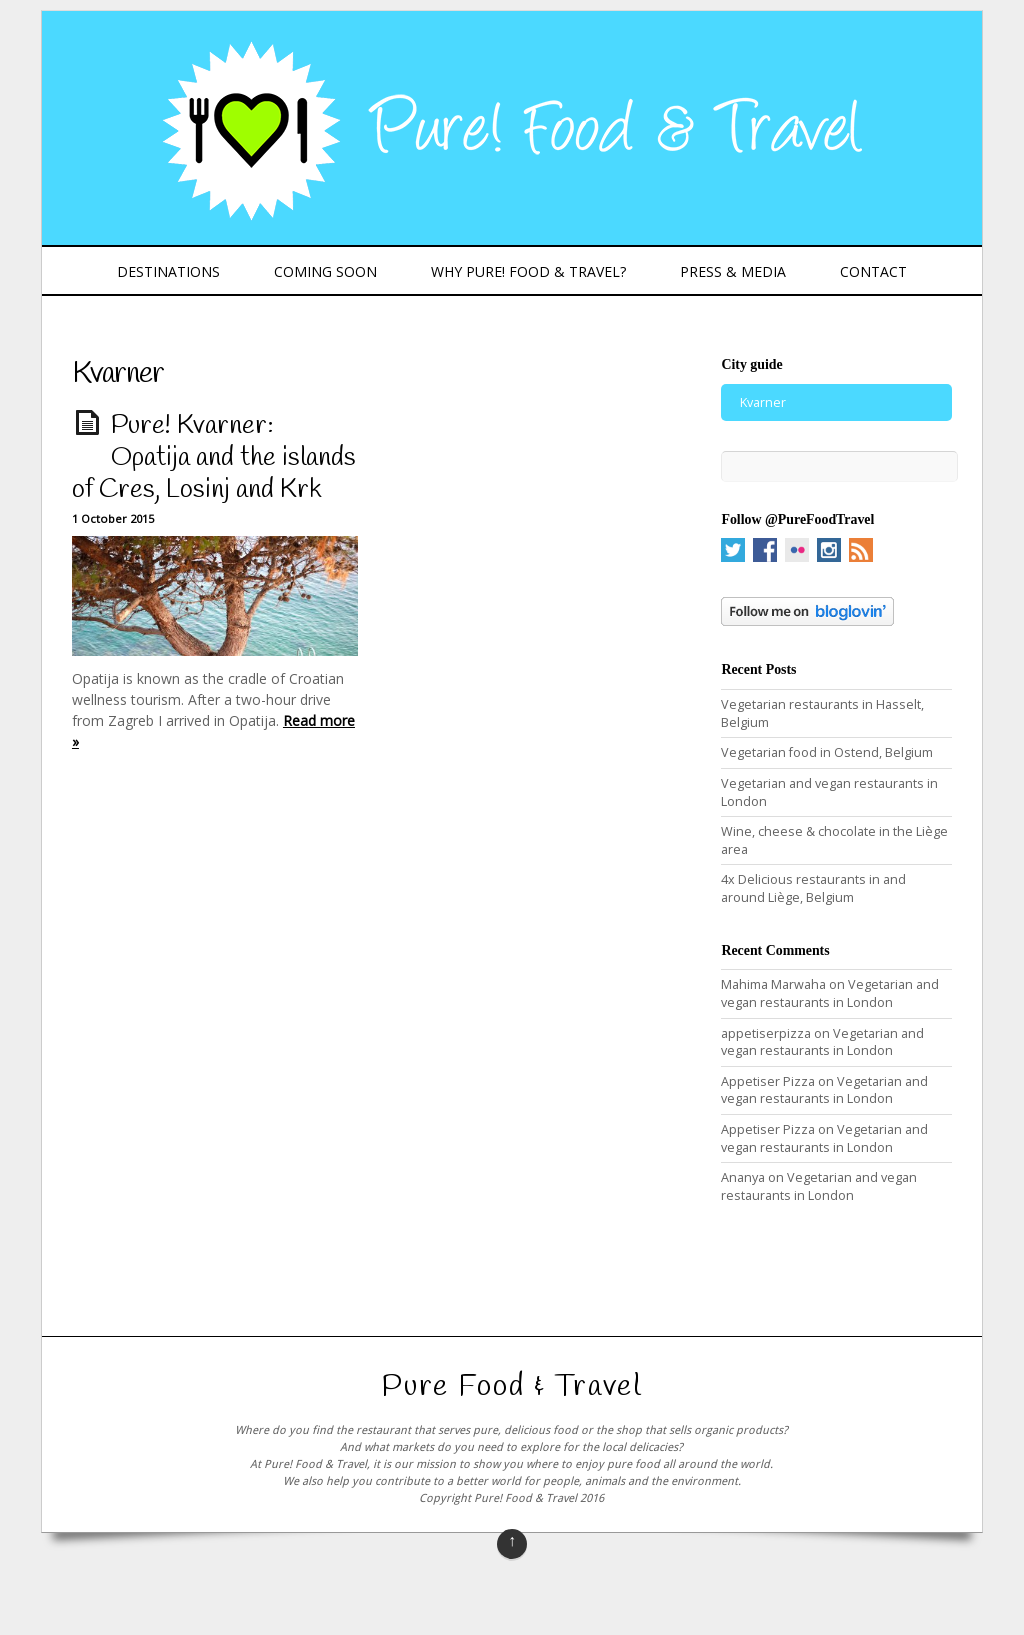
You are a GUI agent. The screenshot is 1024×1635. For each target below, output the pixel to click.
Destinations (168, 271)
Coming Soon (325, 271)
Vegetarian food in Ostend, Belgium (827, 752)
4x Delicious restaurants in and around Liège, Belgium (813, 888)
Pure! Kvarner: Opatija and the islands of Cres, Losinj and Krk (214, 458)
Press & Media (733, 271)
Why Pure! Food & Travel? (528, 271)
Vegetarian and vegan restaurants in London (830, 993)
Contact (873, 271)
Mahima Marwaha (773, 984)
